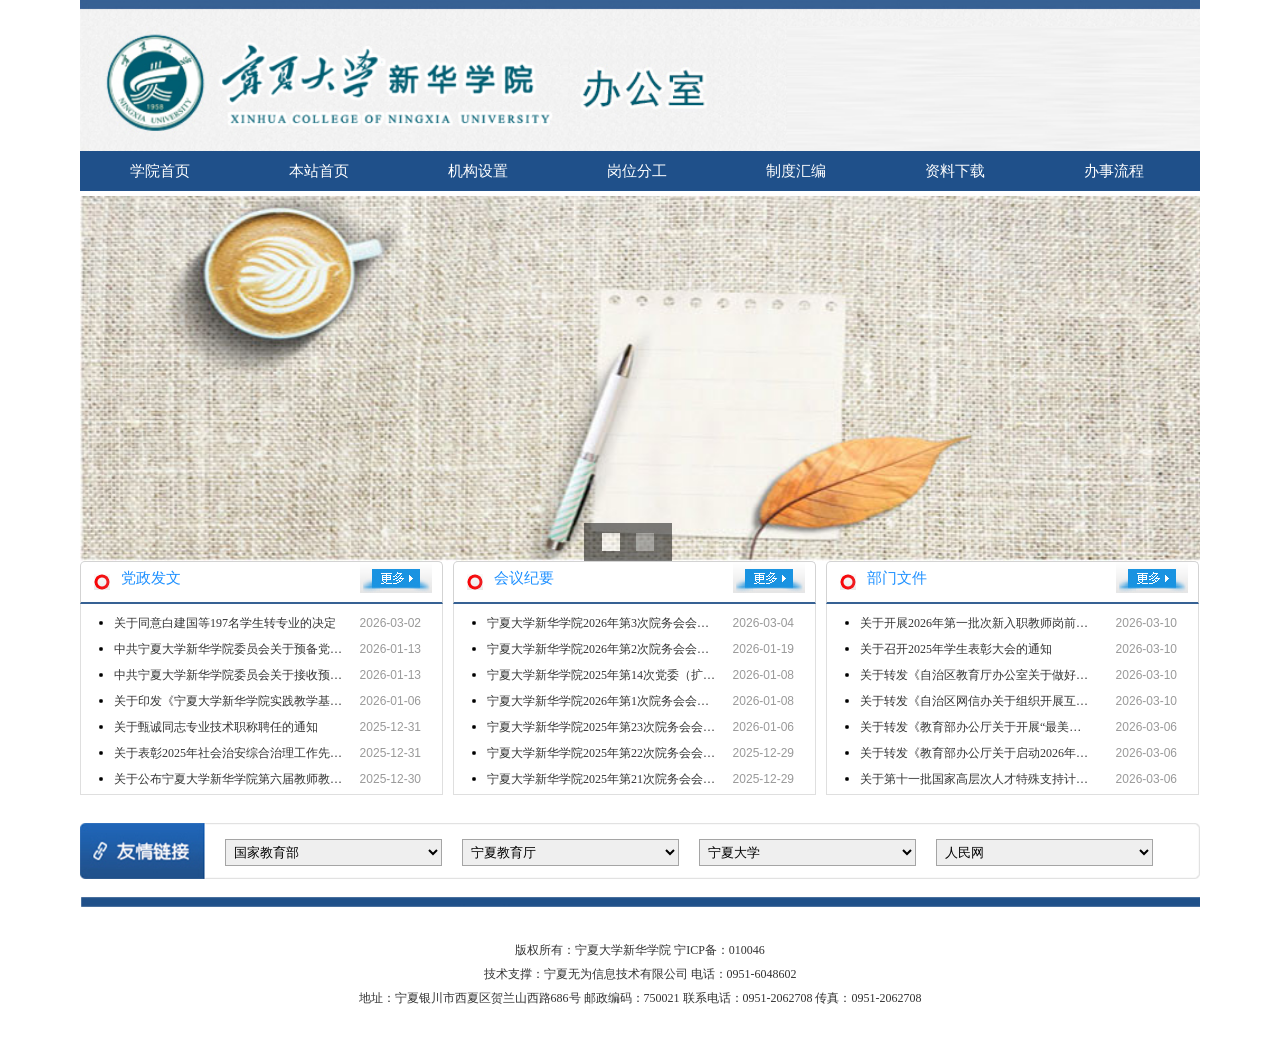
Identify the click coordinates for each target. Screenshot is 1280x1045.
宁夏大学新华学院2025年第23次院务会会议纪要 (613, 727)
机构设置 (478, 171)
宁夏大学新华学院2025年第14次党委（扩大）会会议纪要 (637, 675)
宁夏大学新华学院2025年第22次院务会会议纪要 (613, 753)
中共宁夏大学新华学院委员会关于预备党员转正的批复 (258, 649)
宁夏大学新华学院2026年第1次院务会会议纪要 (610, 701)
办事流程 (1114, 171)
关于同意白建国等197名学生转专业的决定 (225, 623)
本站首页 (319, 171)
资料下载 (955, 171)
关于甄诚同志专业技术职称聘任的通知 (216, 727)
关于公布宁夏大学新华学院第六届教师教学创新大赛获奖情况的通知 (294, 779)
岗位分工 (637, 171)
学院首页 (160, 171)
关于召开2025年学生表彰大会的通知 (956, 649)
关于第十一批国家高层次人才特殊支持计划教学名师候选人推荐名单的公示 (1058, 779)
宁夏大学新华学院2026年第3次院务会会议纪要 (610, 623)
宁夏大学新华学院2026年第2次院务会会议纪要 (610, 649)
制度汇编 (796, 171)
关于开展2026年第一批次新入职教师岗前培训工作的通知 (1010, 623)
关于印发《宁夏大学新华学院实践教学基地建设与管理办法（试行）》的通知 (318, 701)
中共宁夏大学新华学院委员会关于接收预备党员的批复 (258, 675)
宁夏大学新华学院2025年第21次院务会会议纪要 (613, 779)
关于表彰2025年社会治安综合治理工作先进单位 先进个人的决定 (283, 753)
